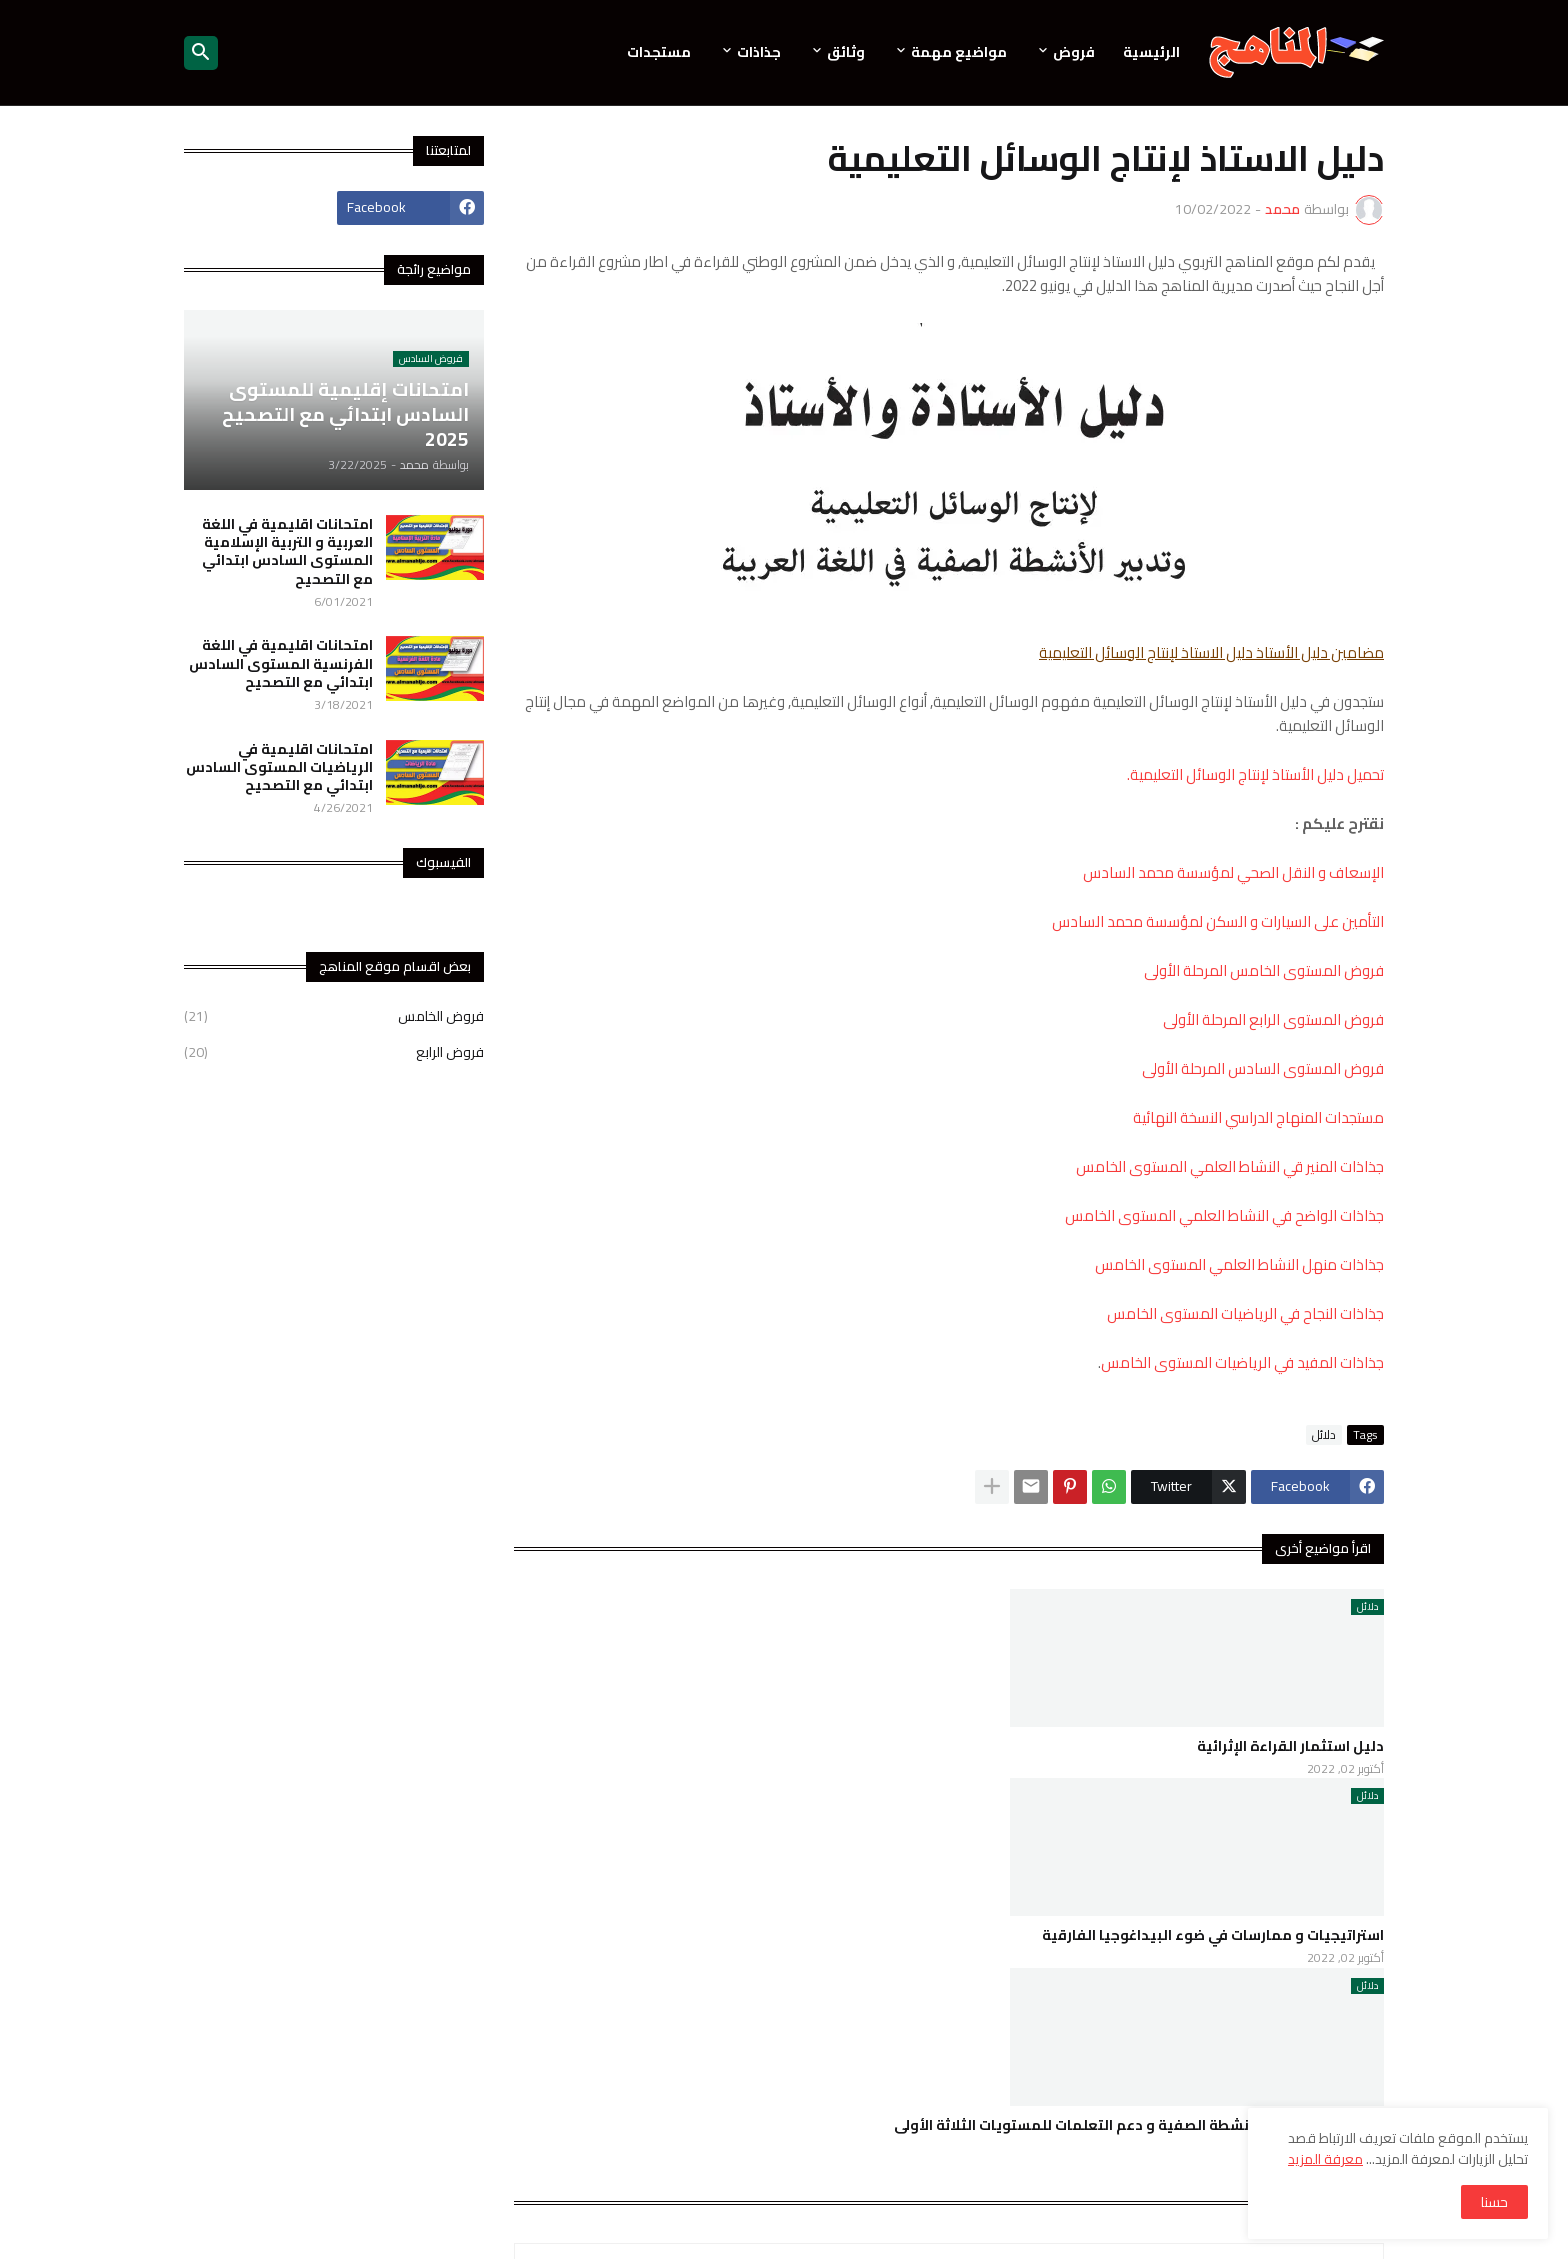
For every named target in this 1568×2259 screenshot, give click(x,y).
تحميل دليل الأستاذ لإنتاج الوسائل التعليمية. (1255, 774)
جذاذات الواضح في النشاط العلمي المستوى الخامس (1224, 1215)
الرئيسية (1151, 52)
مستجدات (659, 52)
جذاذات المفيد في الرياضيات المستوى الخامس (1242, 1362)
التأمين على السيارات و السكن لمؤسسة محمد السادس (1218, 921)
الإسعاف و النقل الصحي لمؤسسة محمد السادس (1233, 872)
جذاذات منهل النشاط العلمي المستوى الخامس (1239, 1264)
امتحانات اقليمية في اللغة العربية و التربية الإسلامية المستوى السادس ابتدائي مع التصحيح (287, 551)
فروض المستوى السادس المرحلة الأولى (1263, 1068)
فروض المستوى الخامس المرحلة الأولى (1264, 970)
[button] (201, 53)
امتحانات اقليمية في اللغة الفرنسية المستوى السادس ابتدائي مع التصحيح (281, 663)
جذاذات (759, 52)
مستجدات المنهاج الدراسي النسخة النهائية (1258, 1117)
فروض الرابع (334, 1051)
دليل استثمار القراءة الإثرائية (1290, 1746)
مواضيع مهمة (959, 52)
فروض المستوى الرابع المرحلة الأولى (1273, 1019)
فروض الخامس (334, 1018)
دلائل (1324, 1435)
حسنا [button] (1494, 2202)
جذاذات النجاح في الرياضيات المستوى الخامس (1245, 1313)
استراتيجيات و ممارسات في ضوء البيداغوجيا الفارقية (1213, 1935)
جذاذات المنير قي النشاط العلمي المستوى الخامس (1230, 1166)
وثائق (846, 52)
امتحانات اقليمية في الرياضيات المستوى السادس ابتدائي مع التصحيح (279, 767)
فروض (1074, 52)
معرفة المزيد (1325, 2159)
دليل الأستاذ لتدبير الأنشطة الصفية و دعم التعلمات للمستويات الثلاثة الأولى (1139, 2125)
